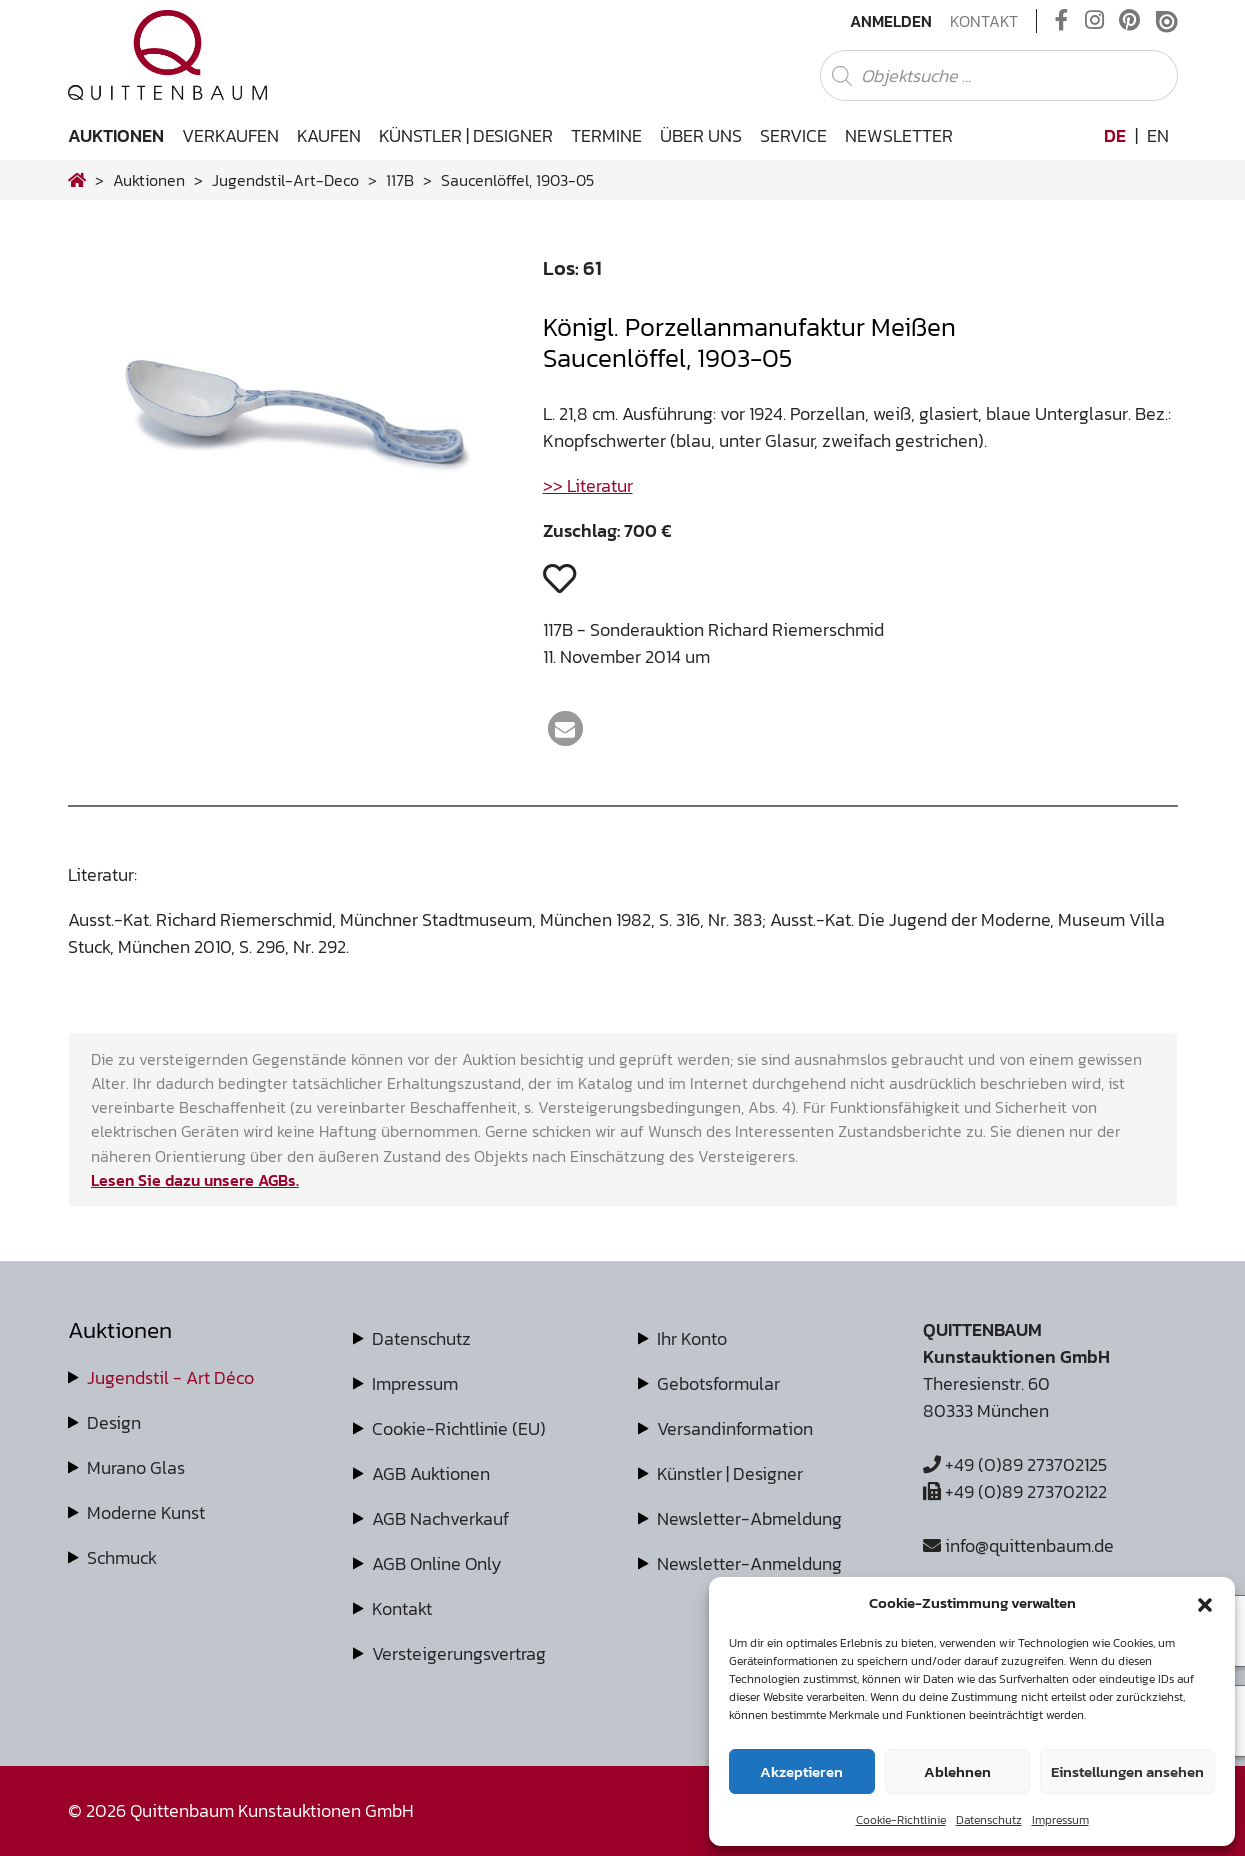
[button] (1205, 1603)
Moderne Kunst (146, 1512)
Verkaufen (230, 135)
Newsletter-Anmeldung (749, 1563)
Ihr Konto (692, 1338)
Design (114, 1422)
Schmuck (122, 1557)
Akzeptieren (801, 1771)
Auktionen (116, 135)
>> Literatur (588, 485)
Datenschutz (989, 1820)
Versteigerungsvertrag (459, 1653)
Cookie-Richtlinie (901, 1820)
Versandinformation (735, 1428)
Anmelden (891, 21)
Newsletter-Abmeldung (749, 1518)
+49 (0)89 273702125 (1015, 1464)
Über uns (701, 135)
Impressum (1060, 1820)
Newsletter (899, 135)
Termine (606, 135)
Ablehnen (957, 1771)
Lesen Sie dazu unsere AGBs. (195, 1180)
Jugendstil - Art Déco (170, 1377)
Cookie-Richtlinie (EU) (459, 1428)
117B (400, 180)
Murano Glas (136, 1467)
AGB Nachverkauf (440, 1518)
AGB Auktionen (431, 1473)
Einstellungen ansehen (1127, 1771)
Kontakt (984, 21)
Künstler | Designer (466, 135)
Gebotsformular (718, 1383)
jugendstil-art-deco (285, 180)
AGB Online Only (437, 1563)
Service (793, 135)
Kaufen (329, 135)
